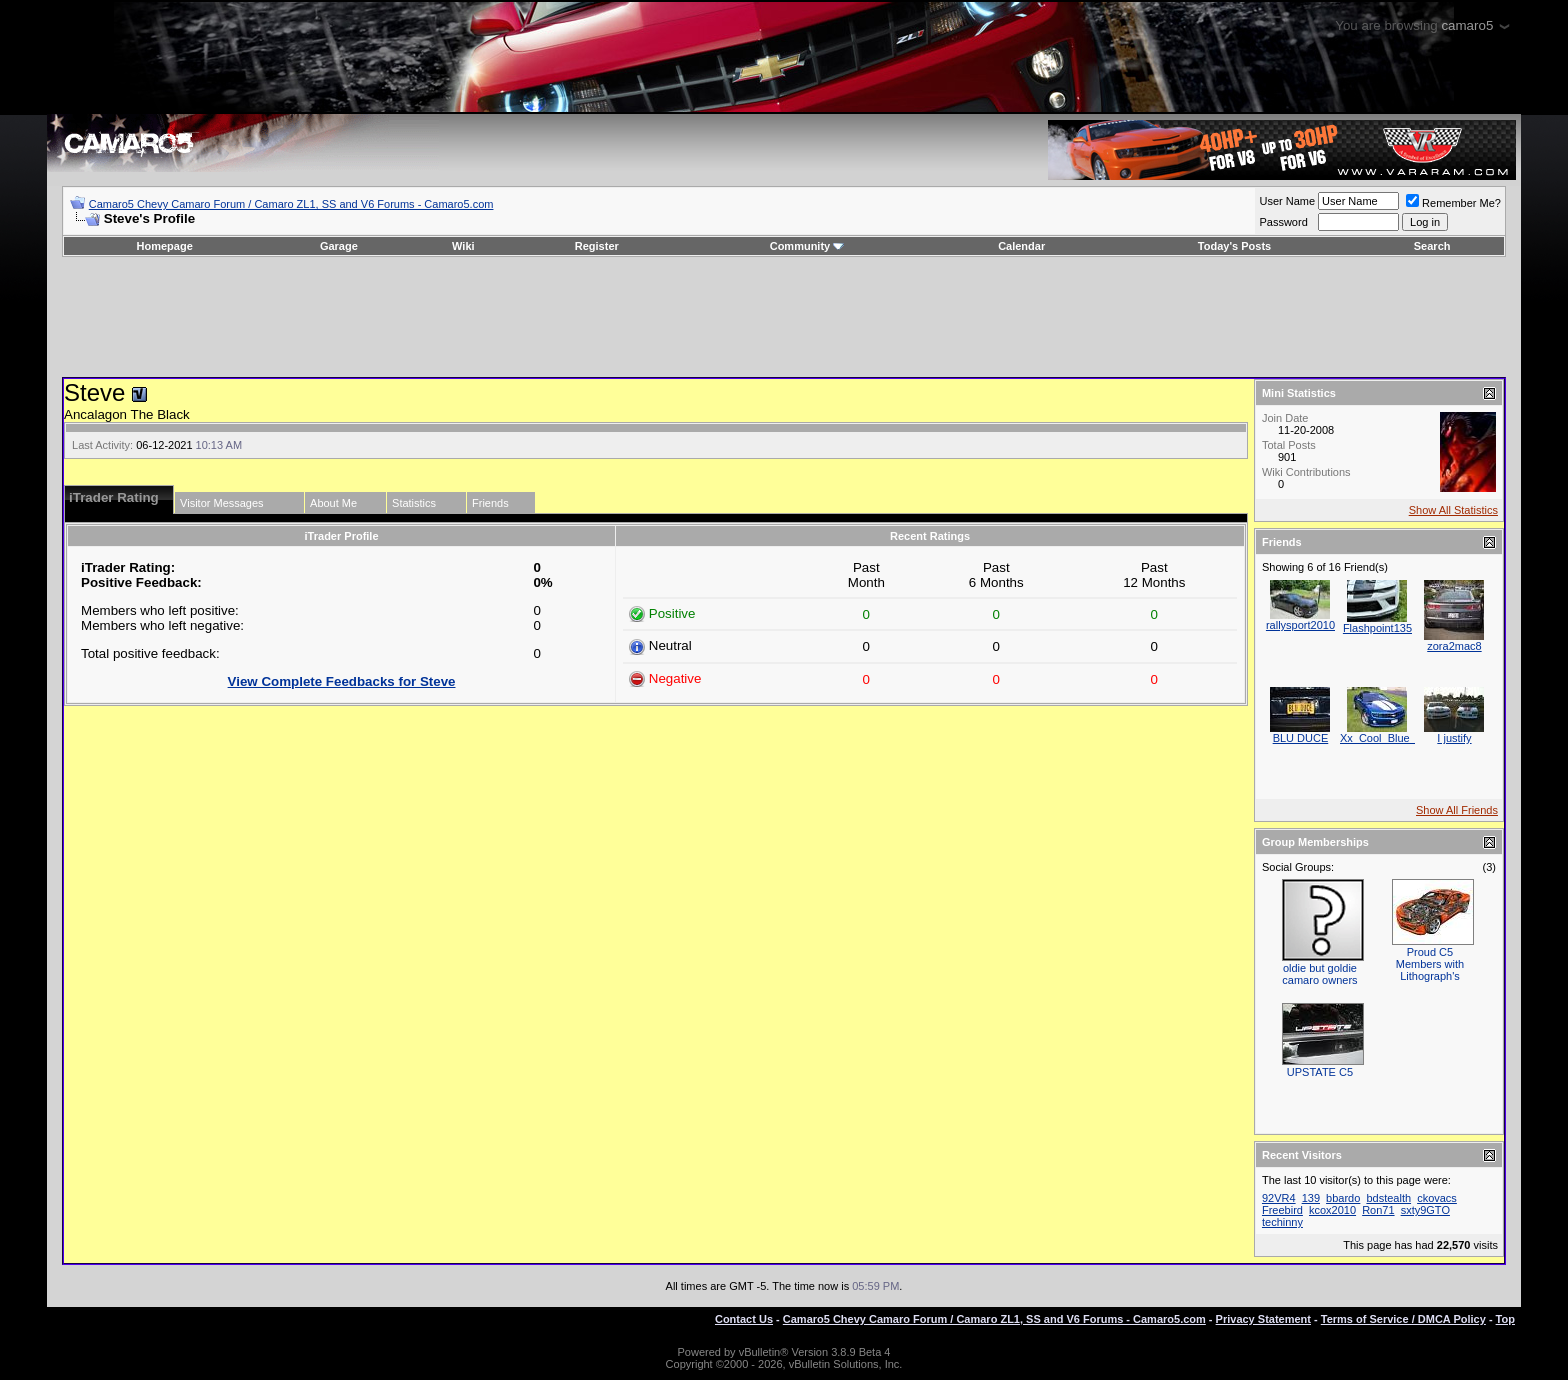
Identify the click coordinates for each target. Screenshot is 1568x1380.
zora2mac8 (1454, 646)
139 (1311, 1198)
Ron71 (1378, 1210)
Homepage (165, 246)
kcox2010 (1332, 1210)
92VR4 (1279, 1198)
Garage (339, 246)
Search (1432, 246)
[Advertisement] (784, 317)
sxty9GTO (1425, 1210)
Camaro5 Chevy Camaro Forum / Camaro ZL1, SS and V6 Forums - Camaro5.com (291, 204)
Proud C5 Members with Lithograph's (1430, 964)
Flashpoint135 (1377, 628)
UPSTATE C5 (1320, 1072)
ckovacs (1437, 1198)
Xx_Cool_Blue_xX (1384, 738)
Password (1283, 222)
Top (1505, 1319)
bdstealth (1388, 1198)
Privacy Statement (1263, 1319)
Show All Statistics (1453, 510)
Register (597, 246)
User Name (1287, 201)
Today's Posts (1234, 246)
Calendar (1021, 246)
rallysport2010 (1300, 625)
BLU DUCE (1301, 738)
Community (807, 246)
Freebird (1282, 1210)
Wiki (463, 246)
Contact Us (744, 1319)
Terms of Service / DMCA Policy (1403, 1319)
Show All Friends (1457, 810)
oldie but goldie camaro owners (1319, 974)
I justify (1454, 738)
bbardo (1343, 1198)
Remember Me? (1453, 203)
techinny (1282, 1222)
